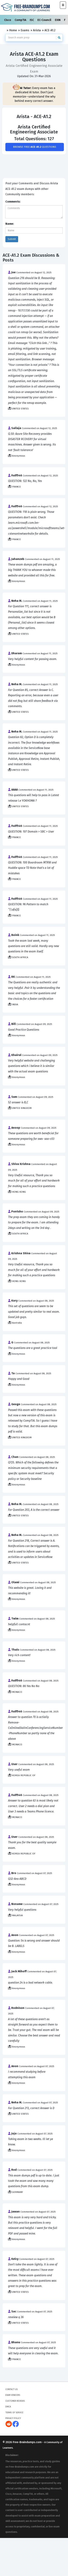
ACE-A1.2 (49, 30)
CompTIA (21, 20)
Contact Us (11, 2389)
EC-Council (44, 20)
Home (13, 30)
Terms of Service (14, 2412)
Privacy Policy (13, 2418)
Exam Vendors (12, 2395)
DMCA (8, 2406)
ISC (32, 20)
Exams (25, 30)
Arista (37, 30)
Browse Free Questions (34, 146)
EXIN (58, 20)
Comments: (12, 201)
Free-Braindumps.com (27, 2442)
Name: (9, 223)
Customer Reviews (15, 2401)
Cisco (8, 20)
